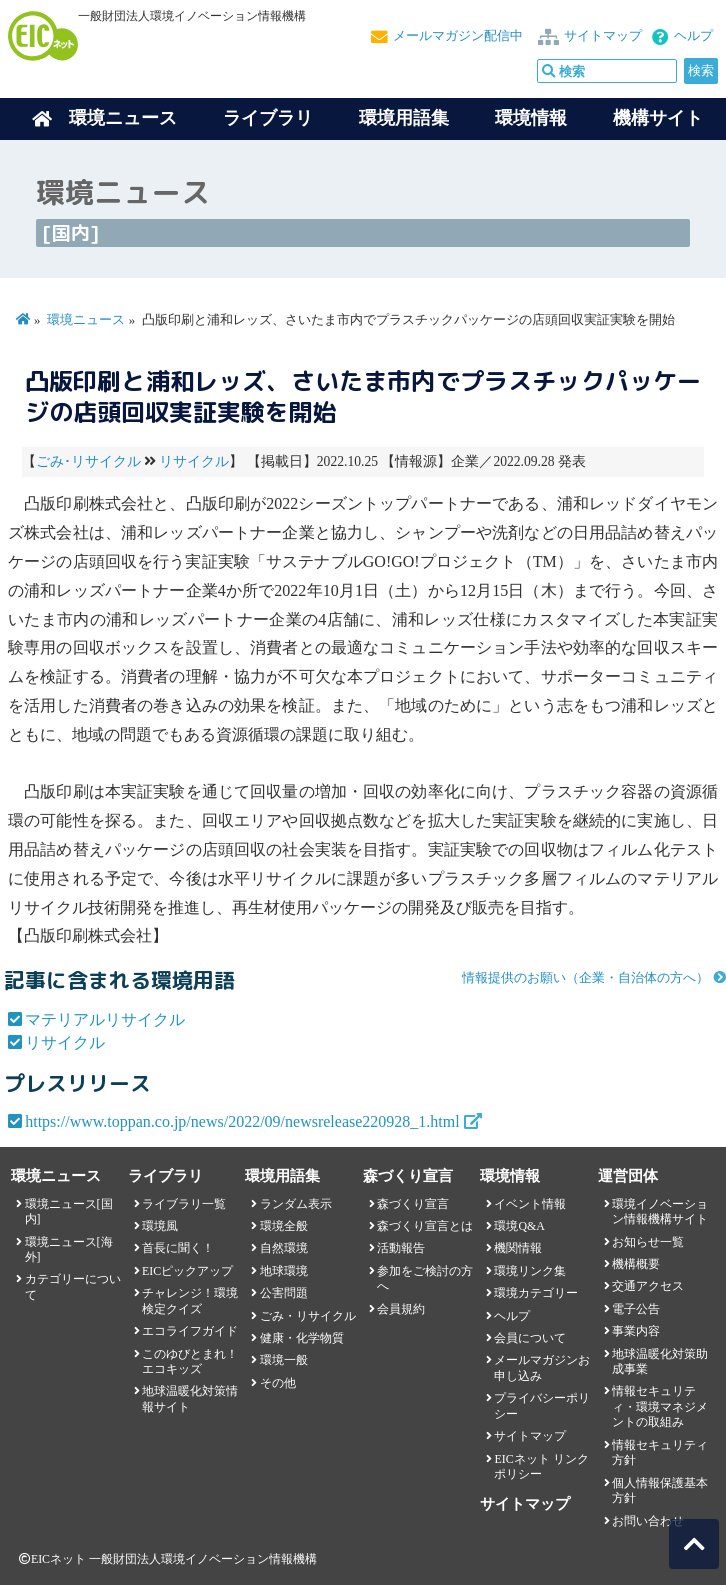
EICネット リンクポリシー (541, 1466)
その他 (278, 1383)
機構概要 (636, 1264)
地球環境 (284, 1271)
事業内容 (636, 1331)
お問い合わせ (648, 1521)
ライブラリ (268, 118)
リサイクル (194, 461)
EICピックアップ (187, 1271)
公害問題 (284, 1293)
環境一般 (284, 1360)
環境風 (160, 1226)
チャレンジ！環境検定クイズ (190, 1300)
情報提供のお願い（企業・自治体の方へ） (585, 978)
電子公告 (636, 1309)
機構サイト (658, 118)
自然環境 (284, 1248)
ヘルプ (693, 36)
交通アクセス (648, 1286)
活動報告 (401, 1248)
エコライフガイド (190, 1331)
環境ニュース (86, 320)
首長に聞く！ (178, 1248)
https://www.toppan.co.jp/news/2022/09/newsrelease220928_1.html (242, 1121)
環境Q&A (519, 1226)
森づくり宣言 (413, 1204)
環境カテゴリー (536, 1293)
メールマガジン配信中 (458, 36)
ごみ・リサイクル (308, 1316)
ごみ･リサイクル (88, 461)
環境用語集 (404, 118)
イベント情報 (530, 1204)
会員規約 (401, 1309)
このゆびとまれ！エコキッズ (190, 1361)
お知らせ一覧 (648, 1242)
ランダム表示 (296, 1204)
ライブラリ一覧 (184, 1204)
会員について (530, 1338)
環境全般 (284, 1226)
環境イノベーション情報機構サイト (660, 1211)
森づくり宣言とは (425, 1226)
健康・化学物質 (302, 1338)
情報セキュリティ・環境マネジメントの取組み (660, 1406)
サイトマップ (603, 36)
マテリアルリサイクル (105, 1019)
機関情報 (518, 1248)
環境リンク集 (530, 1271)
